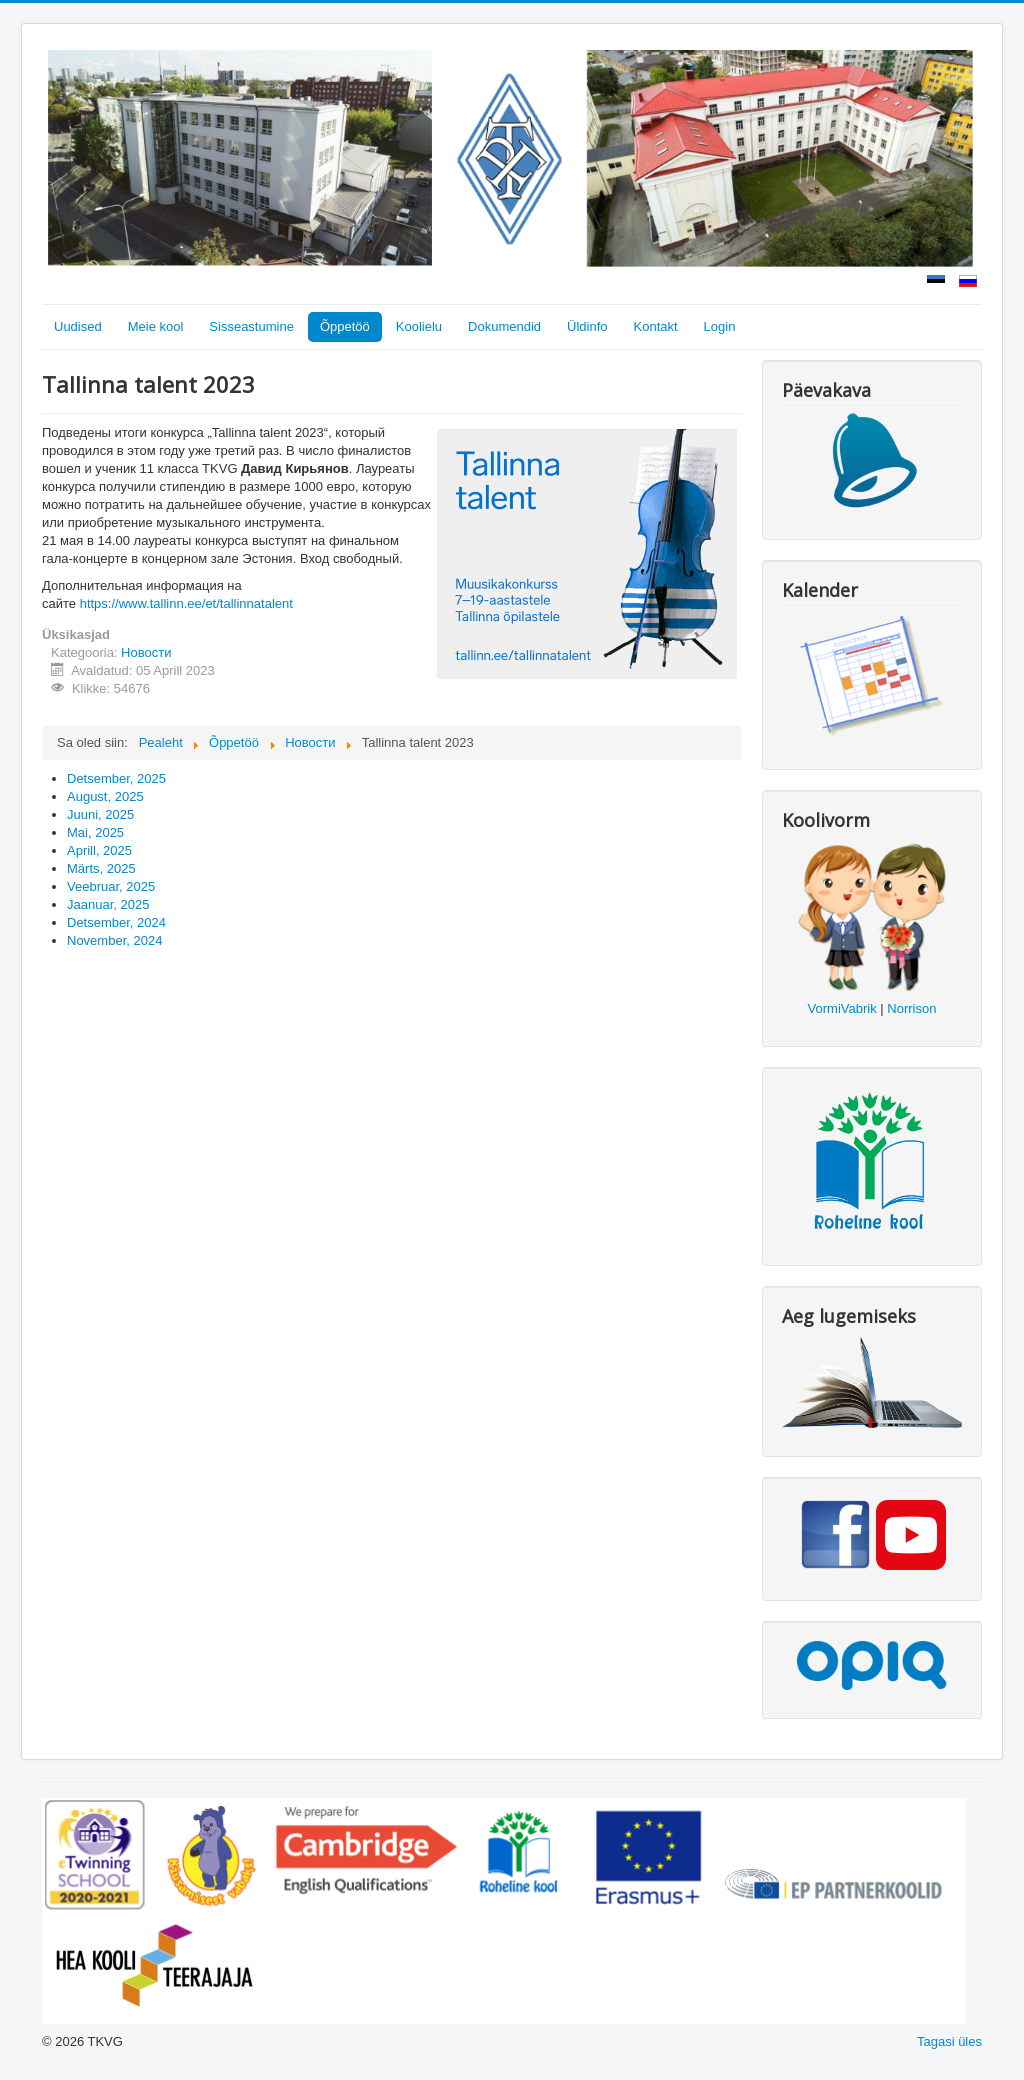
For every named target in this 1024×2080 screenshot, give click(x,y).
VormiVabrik (842, 1008)
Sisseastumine (251, 326)
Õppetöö (345, 326)
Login (720, 326)
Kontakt (656, 326)
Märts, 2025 (101, 868)
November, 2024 (114, 940)
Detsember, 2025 (116, 778)
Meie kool (156, 326)
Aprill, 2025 (99, 850)
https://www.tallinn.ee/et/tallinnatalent (186, 603)
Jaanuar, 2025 (108, 904)
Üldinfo (587, 326)
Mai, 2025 (95, 832)
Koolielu (419, 326)
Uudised (78, 326)
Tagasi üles (949, 2041)
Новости (146, 652)
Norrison (911, 1008)
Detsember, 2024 (116, 922)
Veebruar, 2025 (111, 886)
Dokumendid (504, 326)
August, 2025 (105, 796)
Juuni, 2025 (100, 814)
